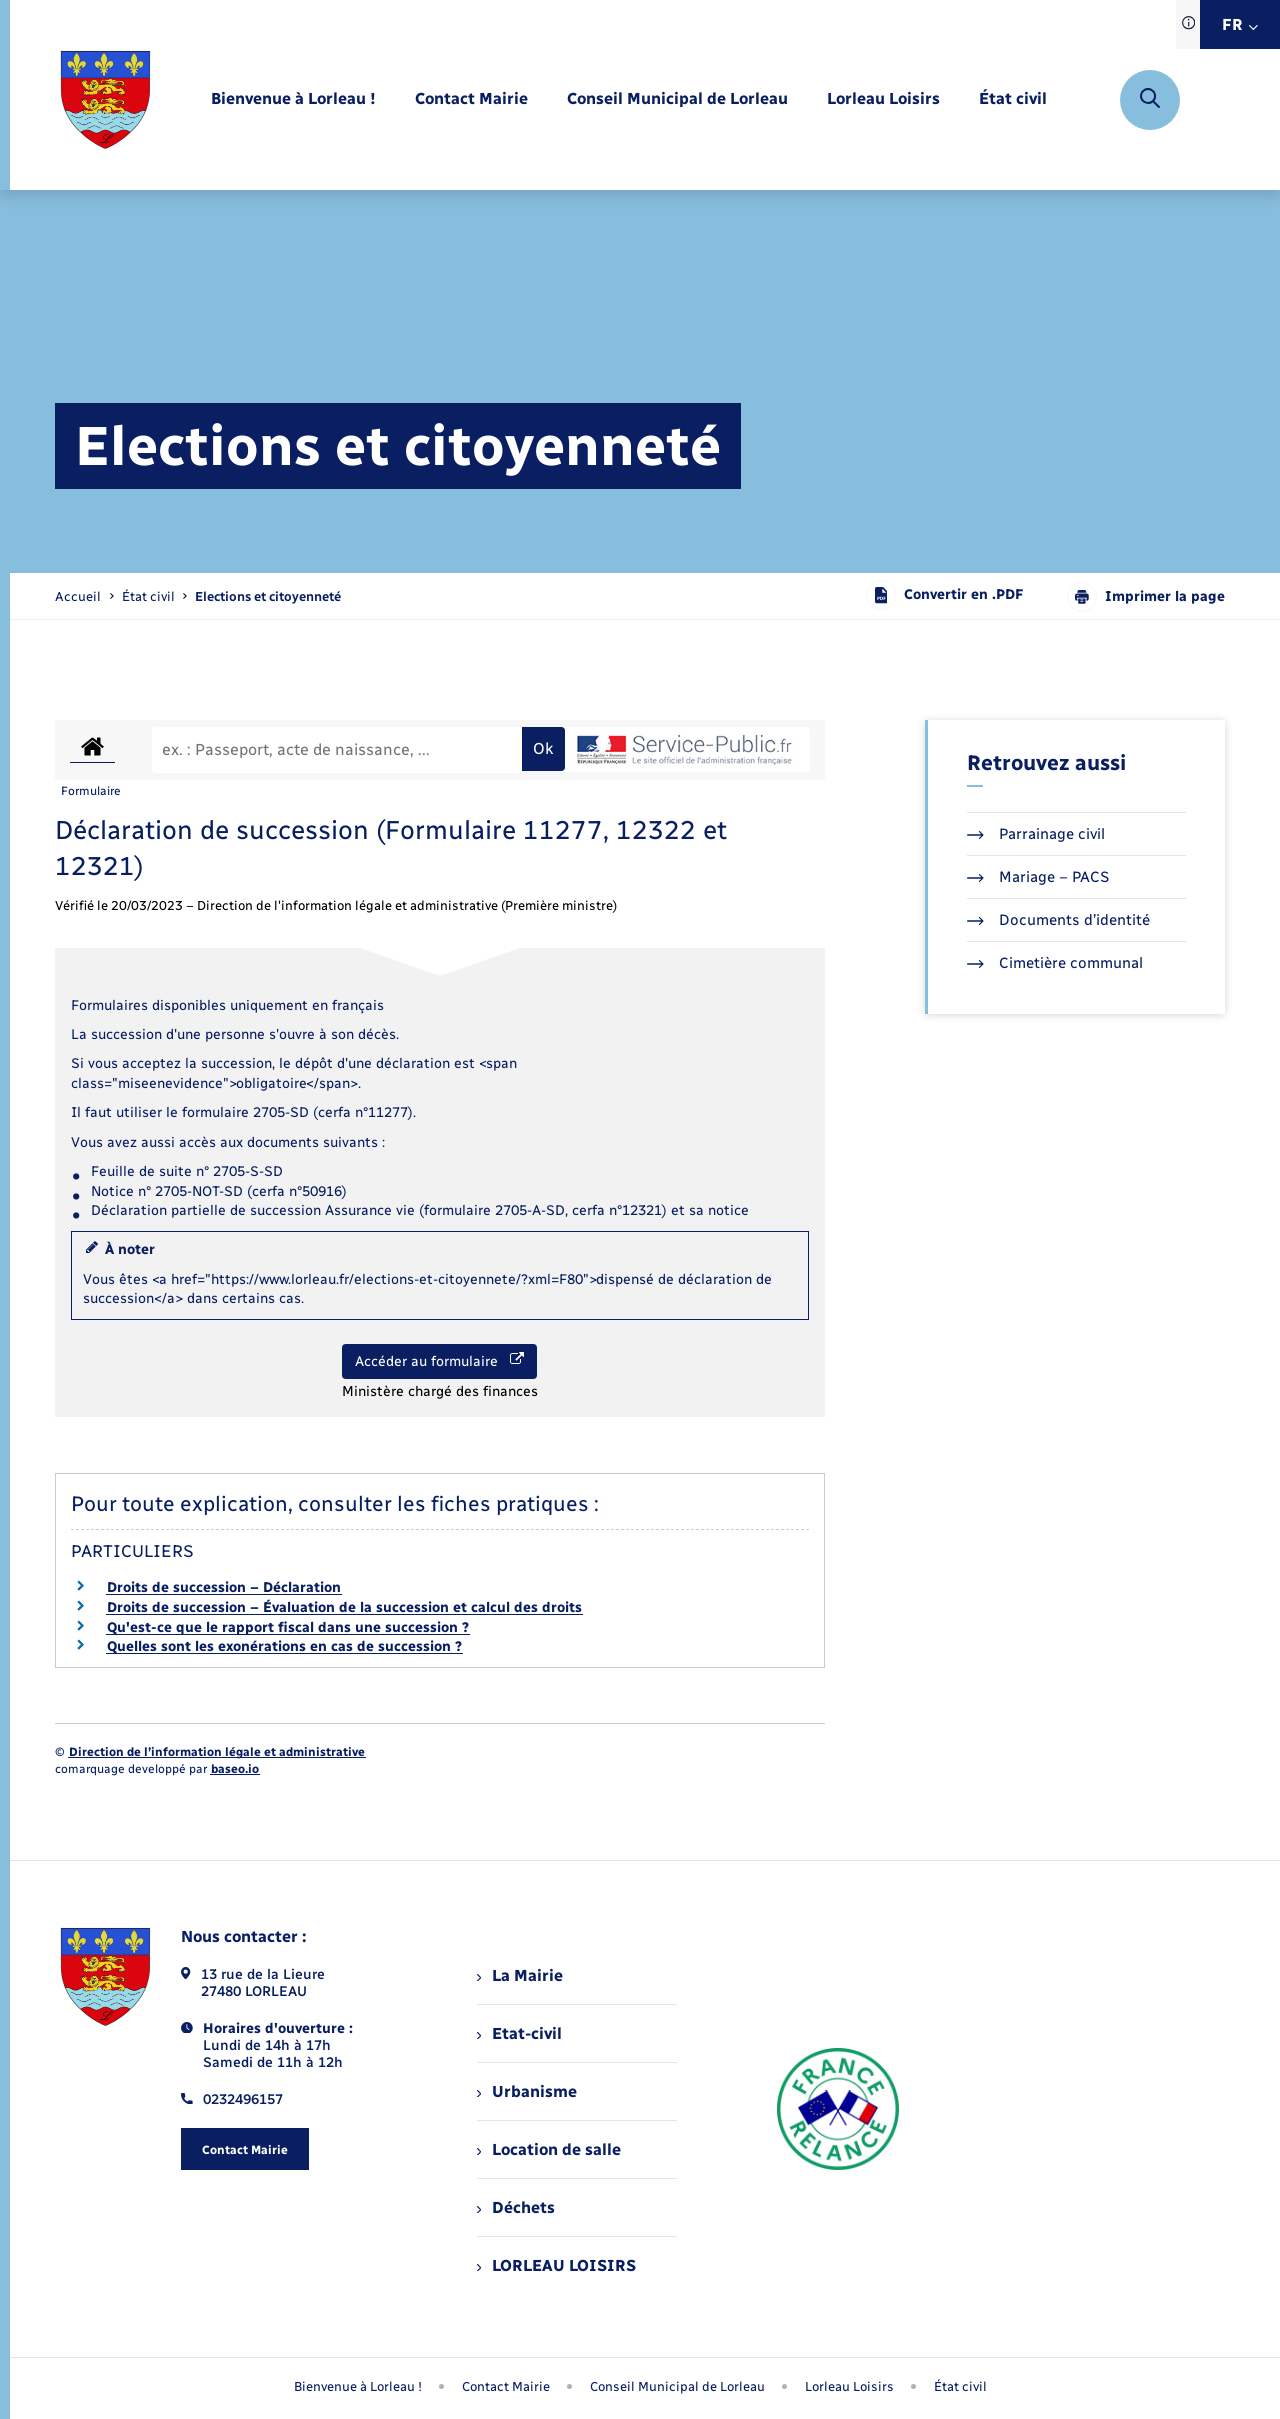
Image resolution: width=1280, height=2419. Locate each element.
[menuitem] (293, 99)
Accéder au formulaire (439, 1361)
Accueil (78, 596)
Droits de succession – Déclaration (224, 1587)
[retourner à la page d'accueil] (105, 100)
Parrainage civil (1036, 834)
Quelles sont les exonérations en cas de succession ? (284, 1646)
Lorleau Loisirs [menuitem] (849, 2386)
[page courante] (268, 596)
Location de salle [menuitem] (549, 2149)
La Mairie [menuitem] (520, 1975)
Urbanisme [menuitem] (527, 2091)
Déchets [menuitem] (516, 2207)
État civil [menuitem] (960, 2386)
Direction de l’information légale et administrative (217, 1752)
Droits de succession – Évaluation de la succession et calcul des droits (344, 1607)
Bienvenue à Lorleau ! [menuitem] (358, 2386)
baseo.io (235, 1769)
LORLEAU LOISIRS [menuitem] (556, 2265)
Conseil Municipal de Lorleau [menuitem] (677, 2386)
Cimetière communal (1055, 963)
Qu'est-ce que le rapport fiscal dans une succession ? (288, 1627)
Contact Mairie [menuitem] (506, 2386)
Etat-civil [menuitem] (519, 2033)
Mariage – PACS (1038, 877)
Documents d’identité (1058, 920)
